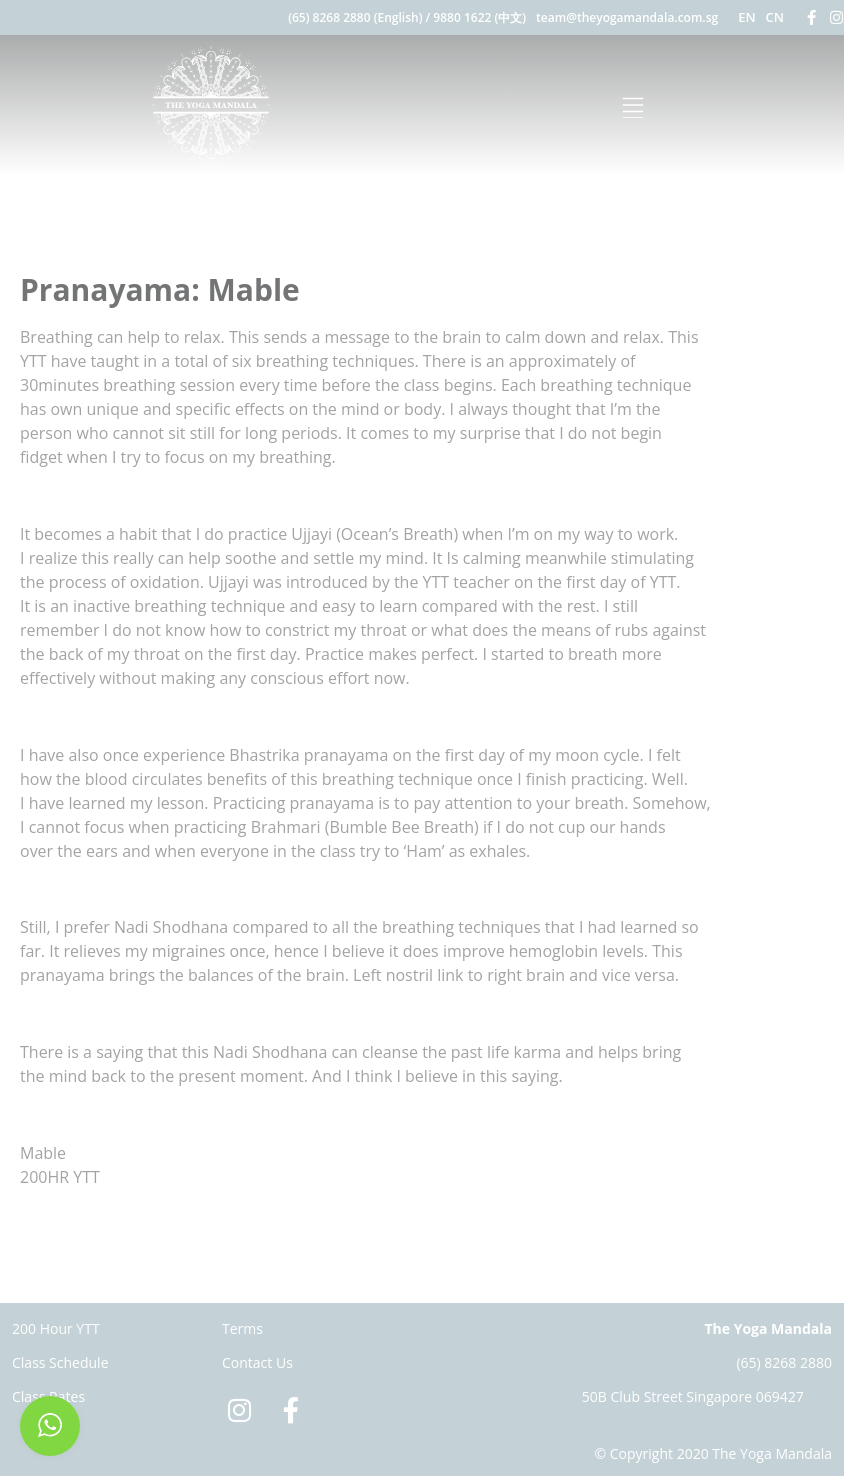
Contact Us (257, 1362)
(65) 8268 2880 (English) (355, 17)
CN (775, 17)
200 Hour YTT (56, 1328)
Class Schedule (60, 1362)
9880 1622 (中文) (479, 17)
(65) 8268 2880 (784, 1362)
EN (746, 17)
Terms (242, 1328)
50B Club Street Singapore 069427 (693, 1396)
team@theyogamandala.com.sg (627, 17)
